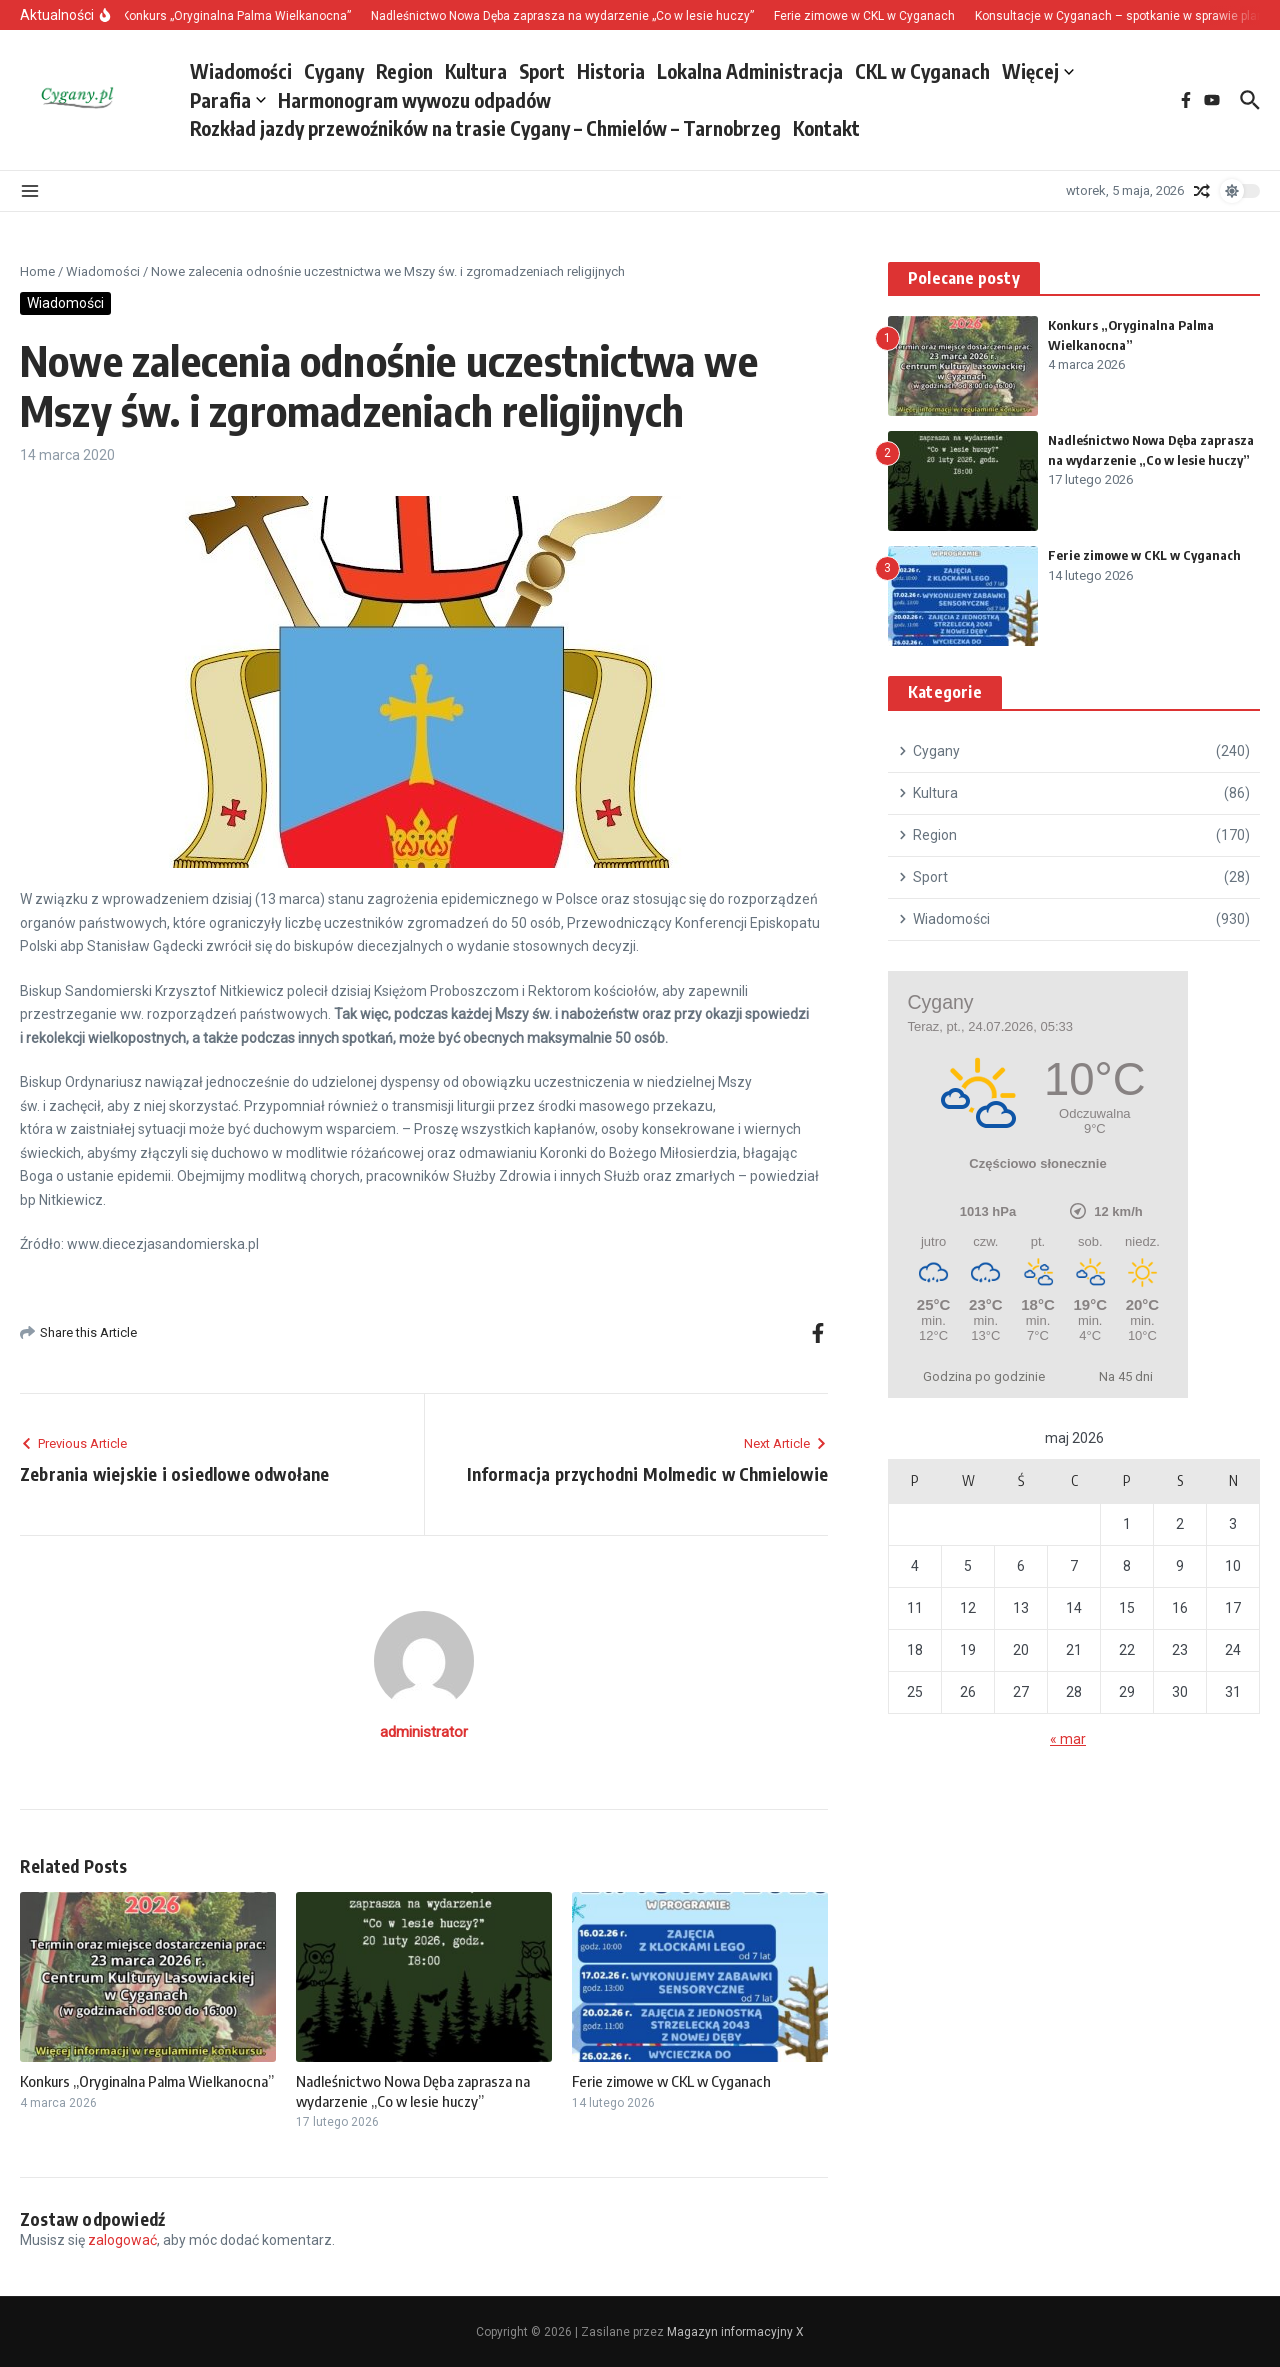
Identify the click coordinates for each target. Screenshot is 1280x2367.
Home (37, 271)
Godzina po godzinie (984, 1376)
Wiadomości (241, 71)
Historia (611, 71)
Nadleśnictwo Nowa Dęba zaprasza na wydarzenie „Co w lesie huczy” (413, 2091)
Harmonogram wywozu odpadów (414, 100)
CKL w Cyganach (922, 71)
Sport (542, 71)
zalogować (122, 2240)
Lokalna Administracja (750, 71)
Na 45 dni (1126, 1376)
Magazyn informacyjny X (735, 2332)
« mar (1068, 1739)
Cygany (334, 71)
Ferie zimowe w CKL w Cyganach (671, 2081)
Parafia (228, 100)
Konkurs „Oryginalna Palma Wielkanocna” (147, 2081)
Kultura (476, 71)
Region (404, 71)
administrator (424, 1732)
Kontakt (826, 128)
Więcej (1038, 71)
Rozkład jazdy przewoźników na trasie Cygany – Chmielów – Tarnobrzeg (485, 128)
